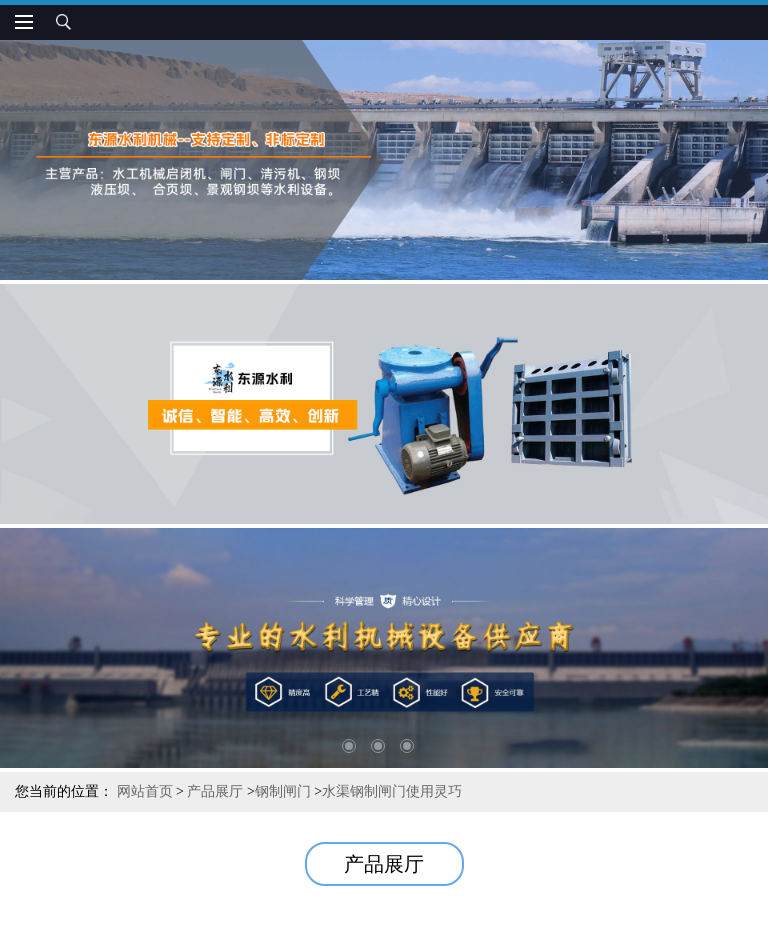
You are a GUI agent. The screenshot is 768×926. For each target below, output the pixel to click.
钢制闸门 (283, 791)
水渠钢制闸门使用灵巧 (392, 791)
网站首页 (145, 791)
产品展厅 (215, 791)
